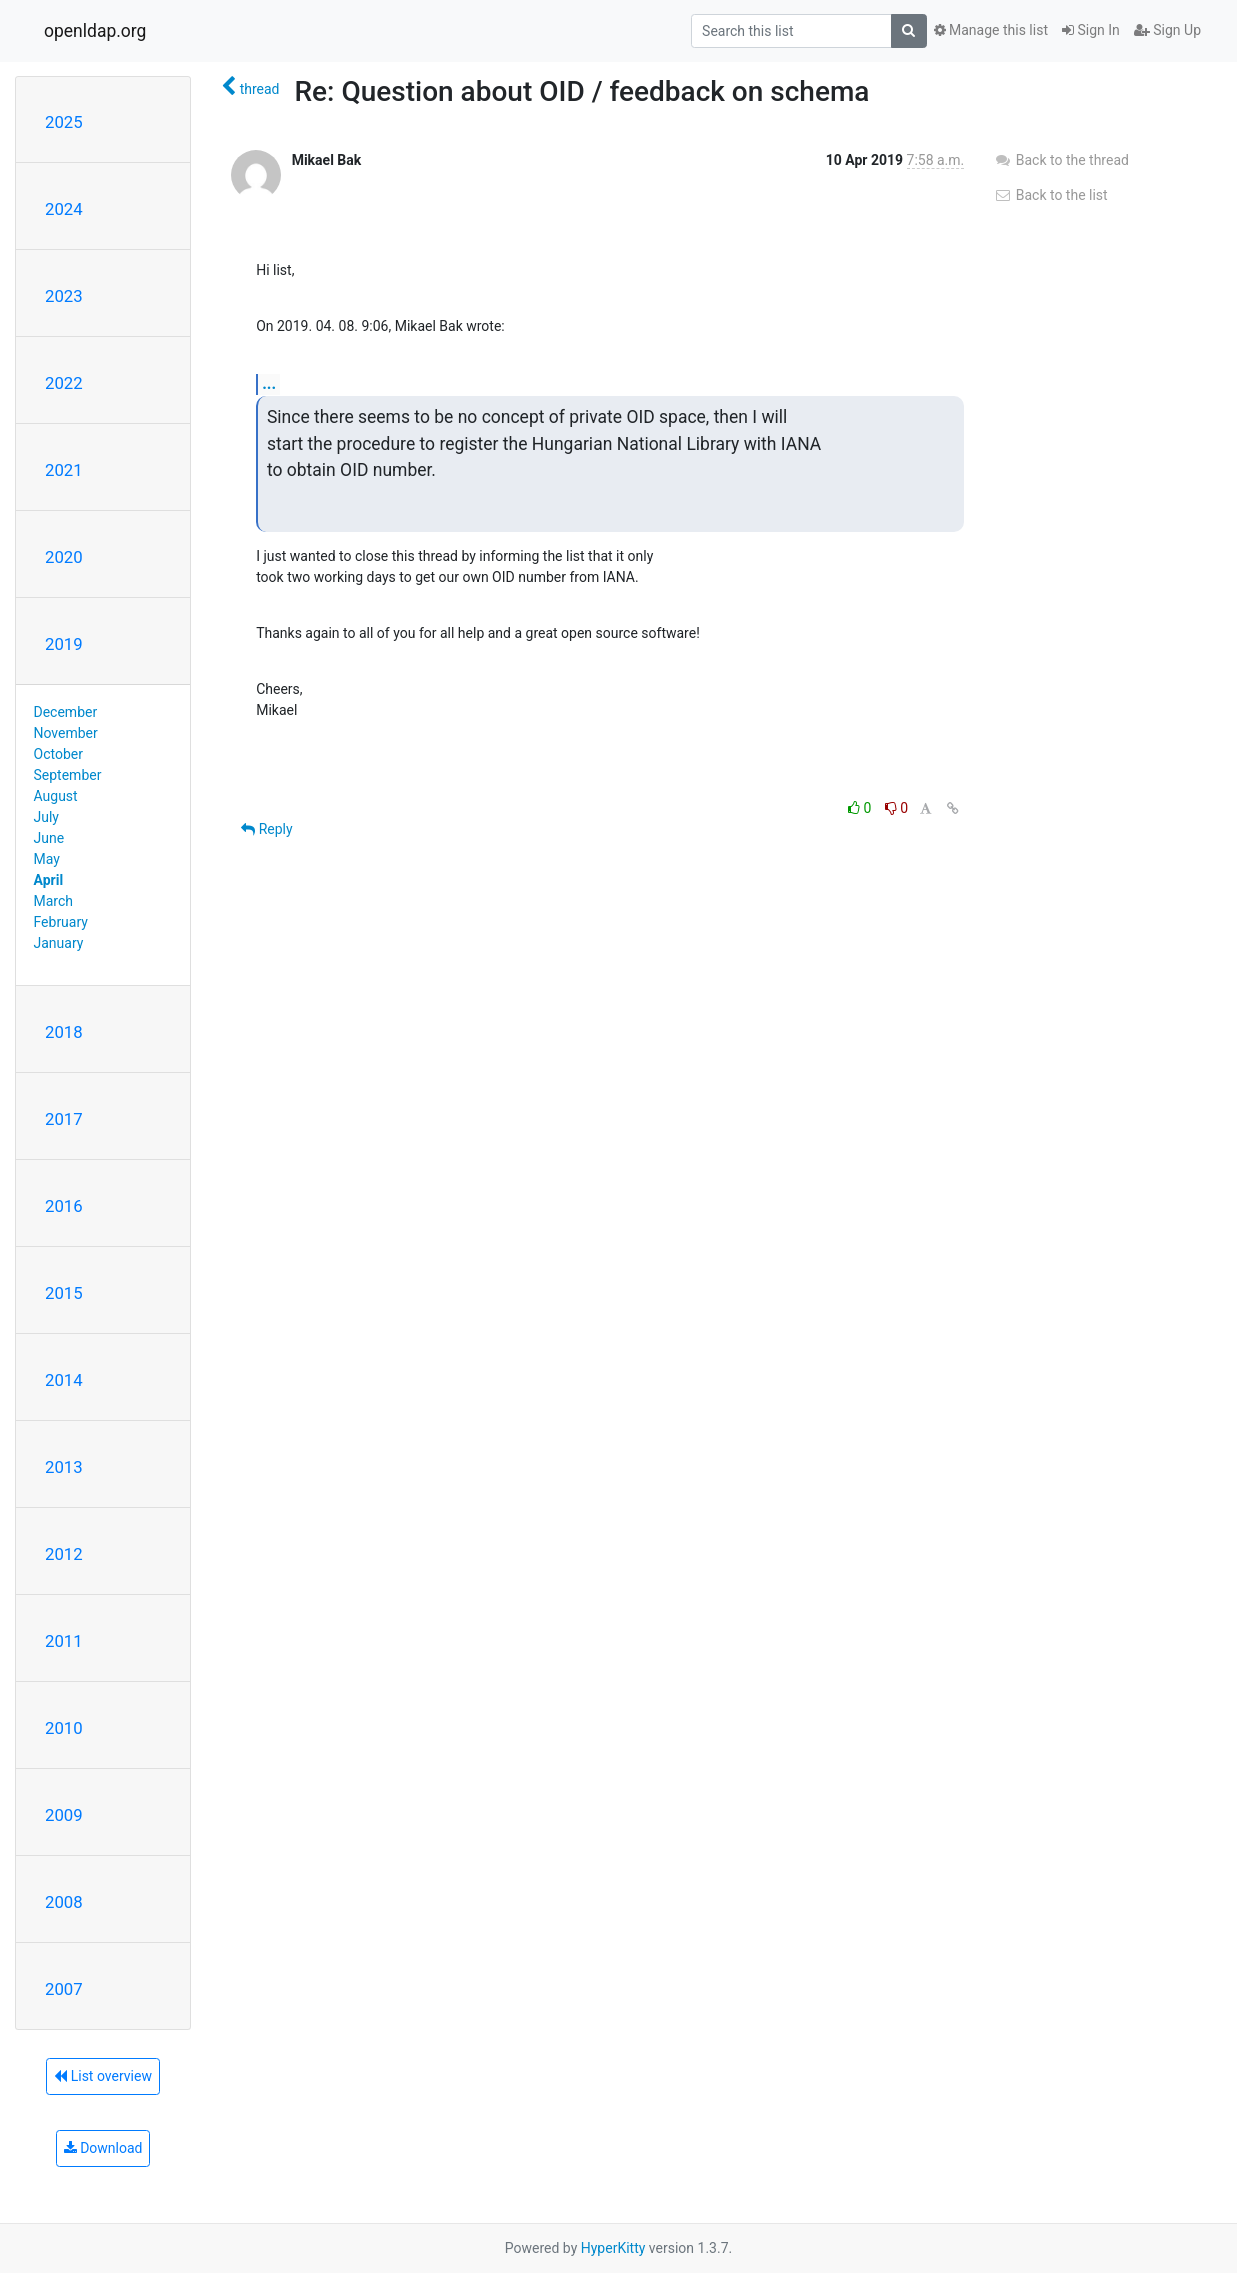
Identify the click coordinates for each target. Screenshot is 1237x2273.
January (59, 943)
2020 (64, 557)
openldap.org (95, 31)
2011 (64, 1641)
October (58, 754)
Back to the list (1050, 195)
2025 (64, 122)
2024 (64, 209)
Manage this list (991, 30)
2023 (64, 296)
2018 (64, 1032)
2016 (64, 1206)
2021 (64, 470)
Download (103, 2148)
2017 (64, 1119)
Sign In (1091, 30)
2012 (64, 1554)
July (46, 817)
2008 (64, 1902)
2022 (64, 383)
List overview (103, 2076)
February (61, 922)
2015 (64, 1293)
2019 (64, 644)
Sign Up (1167, 30)
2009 (64, 1815)
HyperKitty (613, 2248)
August (56, 796)
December (66, 712)
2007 (64, 1989)
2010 (64, 1728)
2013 (64, 1467)
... (269, 383)
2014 (64, 1380)
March (54, 901)
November (66, 733)
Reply (266, 829)
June (49, 838)
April (49, 880)
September (68, 775)
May (47, 859)
